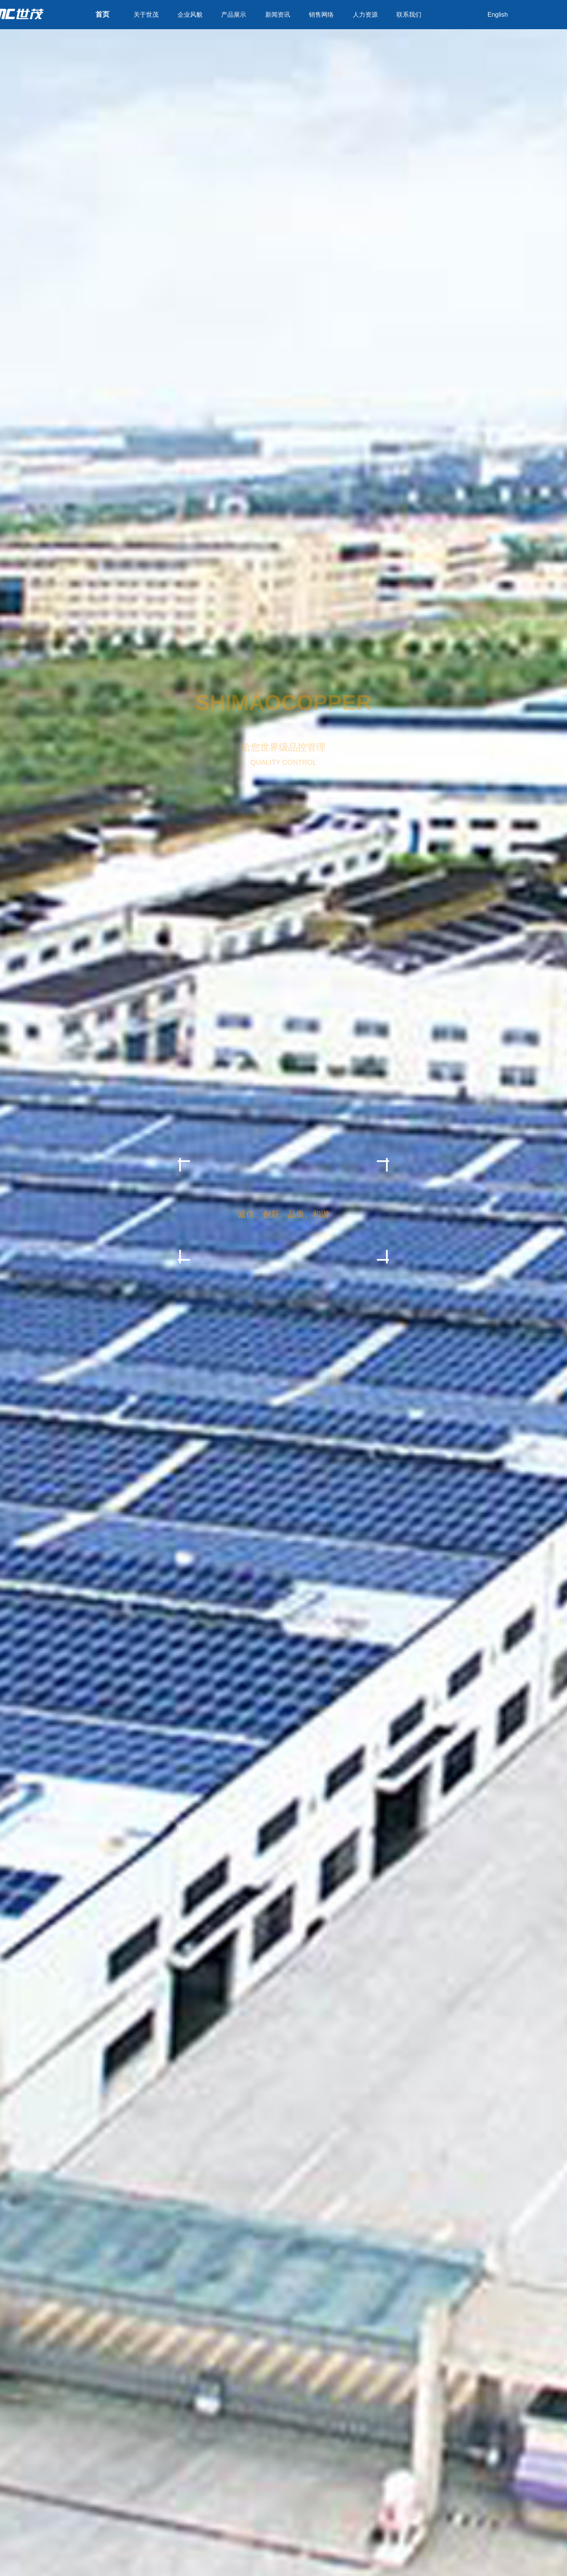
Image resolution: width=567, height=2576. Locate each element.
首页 (102, 14)
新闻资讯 (277, 14)
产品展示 (233, 14)
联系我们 (408, 14)
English (498, 14)
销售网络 (321, 14)
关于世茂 (146, 14)
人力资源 (365, 14)
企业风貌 (190, 14)
